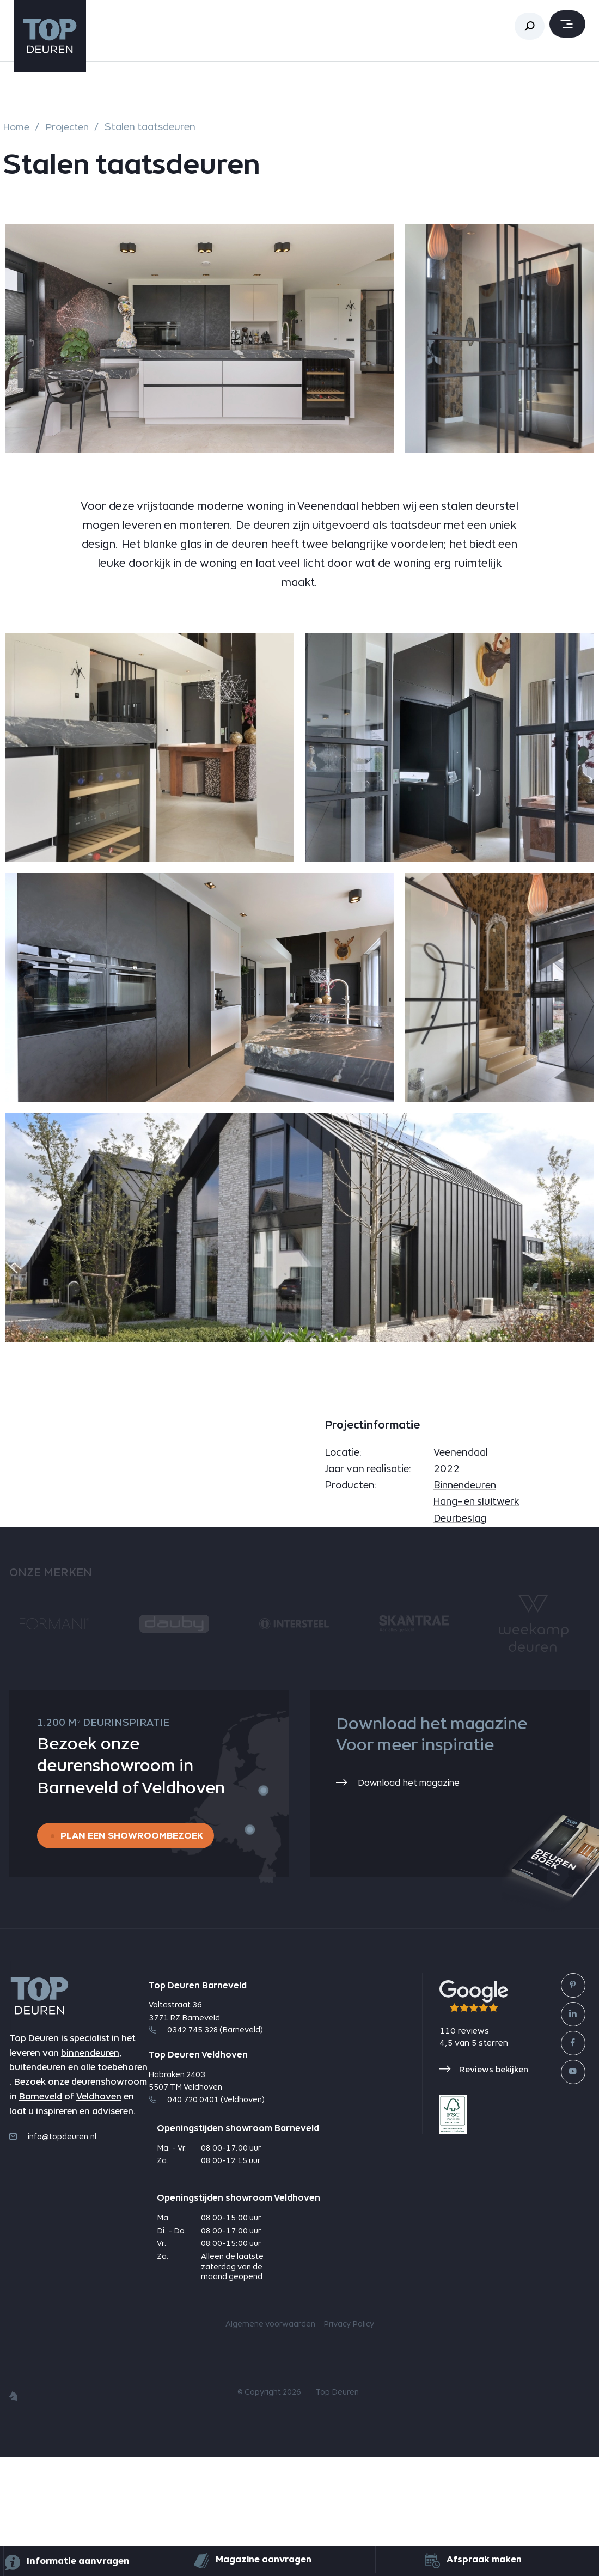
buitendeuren (37, 2189)
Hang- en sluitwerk (476, 1619)
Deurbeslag (460, 1635)
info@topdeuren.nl (52, 2258)
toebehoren (122, 2189)
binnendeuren (90, 2174)
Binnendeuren (466, 1603)
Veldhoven (98, 2218)
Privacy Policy (348, 2443)
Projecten (68, 127)
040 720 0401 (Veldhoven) (207, 2218)
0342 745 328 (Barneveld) (206, 2149)
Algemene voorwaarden (270, 2443)
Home (16, 127)
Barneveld (40, 2218)
